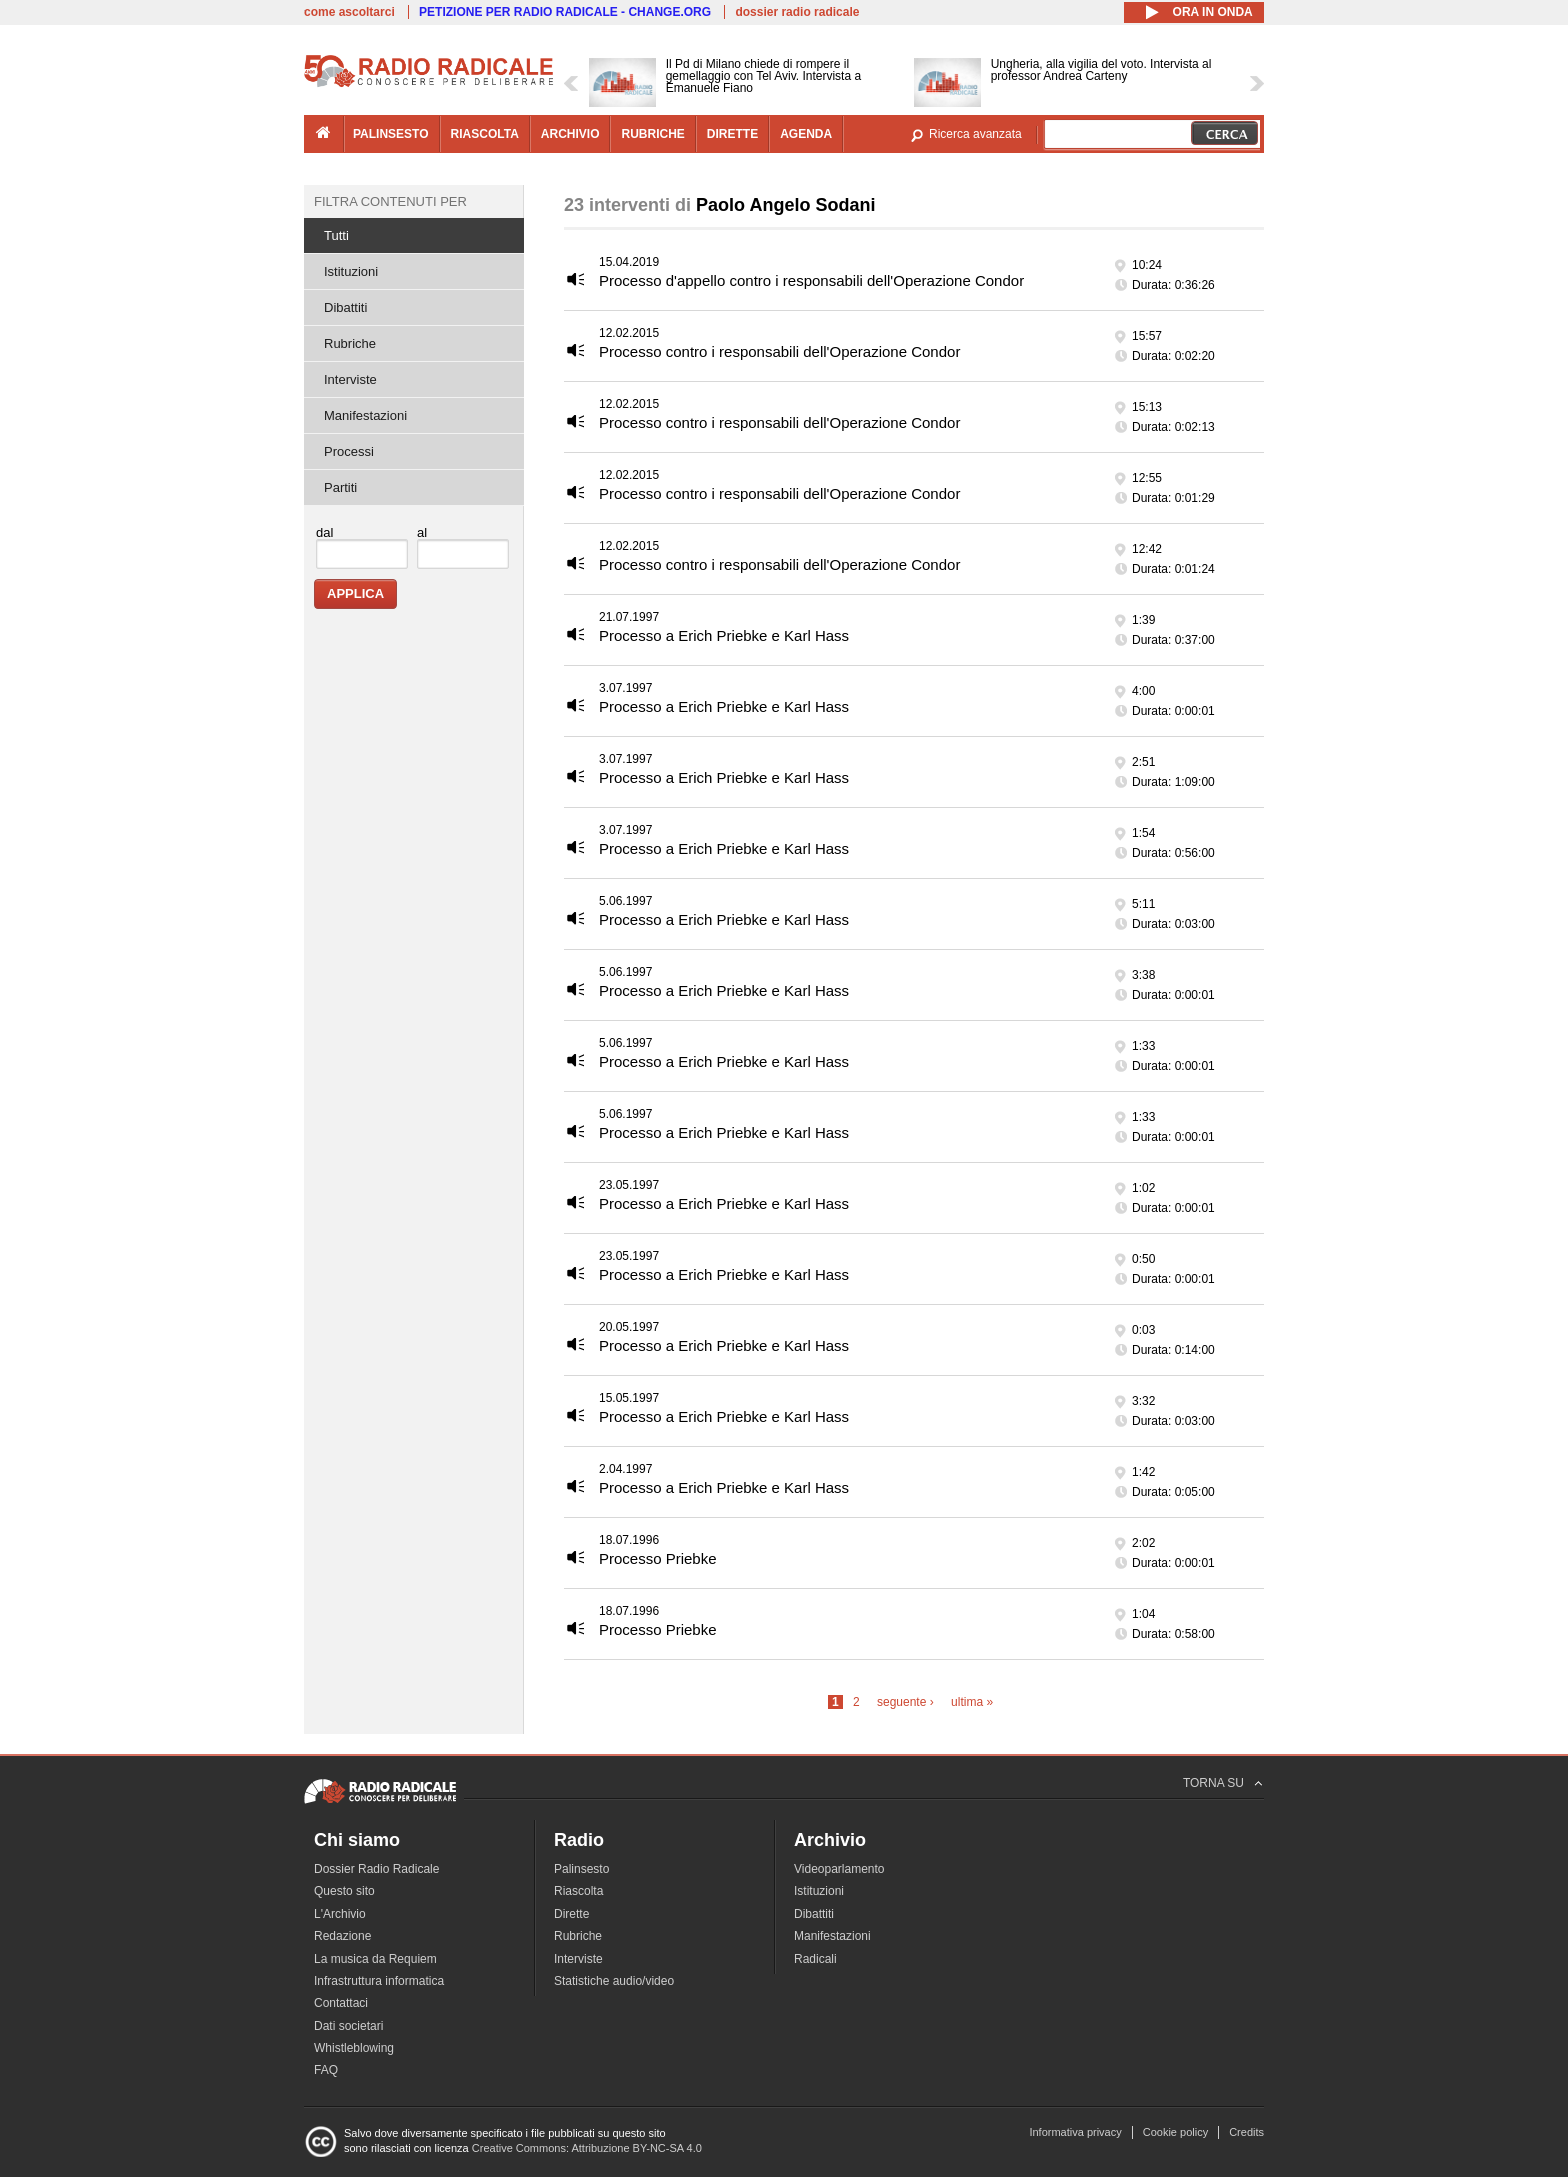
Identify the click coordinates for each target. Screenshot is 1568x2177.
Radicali (815, 1959)
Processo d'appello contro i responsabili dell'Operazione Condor (811, 280)
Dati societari (348, 2026)
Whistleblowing (354, 2048)
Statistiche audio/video (614, 1981)
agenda (806, 134)
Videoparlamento (839, 1869)
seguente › (905, 1702)
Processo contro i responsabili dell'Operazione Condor (779, 351)
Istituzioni (351, 271)
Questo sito (344, 1891)
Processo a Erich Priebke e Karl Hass (724, 635)
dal (324, 532)
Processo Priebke (658, 1558)
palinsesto (391, 134)
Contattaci (341, 2003)
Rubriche (350, 343)
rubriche (652, 134)
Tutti (336, 235)
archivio (570, 134)
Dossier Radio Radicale (376, 1869)
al (422, 532)
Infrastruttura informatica (379, 1981)
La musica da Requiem (375, 1959)
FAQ (326, 2070)
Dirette (571, 1914)
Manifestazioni (365, 415)
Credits (1246, 2132)
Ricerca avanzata (975, 134)
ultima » (972, 1702)
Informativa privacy (1075, 2132)
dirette (732, 134)
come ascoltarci (349, 12)
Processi (349, 451)
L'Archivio (340, 1914)
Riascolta (578, 1891)
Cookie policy (1175, 2132)
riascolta (485, 134)
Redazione (342, 1936)
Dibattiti (345, 307)
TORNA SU (1213, 1783)
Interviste (350, 379)
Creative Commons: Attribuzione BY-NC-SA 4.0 (587, 2148)
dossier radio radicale (797, 12)
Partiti (340, 487)
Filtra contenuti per (390, 201)
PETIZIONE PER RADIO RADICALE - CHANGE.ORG (565, 12)
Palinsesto (581, 1869)
